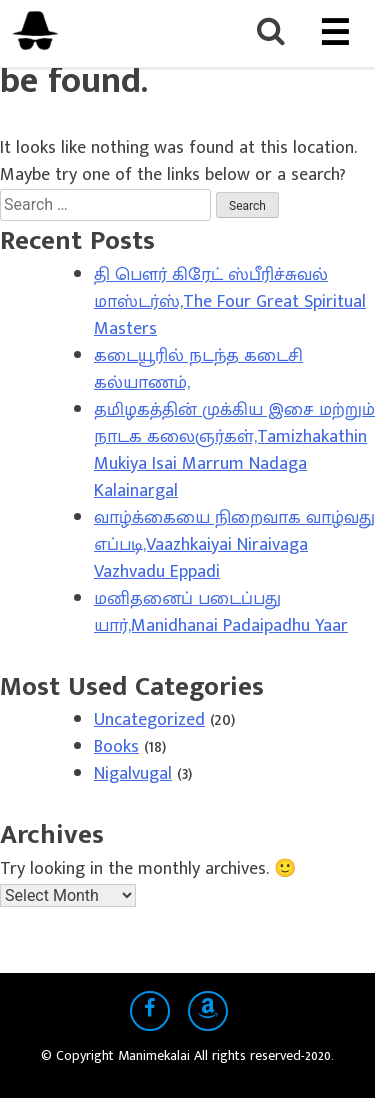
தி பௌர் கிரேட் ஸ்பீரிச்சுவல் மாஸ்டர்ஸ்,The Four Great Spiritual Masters (230, 302)
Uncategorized (149, 720)
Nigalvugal (133, 774)
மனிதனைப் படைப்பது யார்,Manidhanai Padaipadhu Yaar (221, 612)
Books (116, 747)
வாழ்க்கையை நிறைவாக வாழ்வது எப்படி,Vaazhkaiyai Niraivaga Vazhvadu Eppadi (234, 545)
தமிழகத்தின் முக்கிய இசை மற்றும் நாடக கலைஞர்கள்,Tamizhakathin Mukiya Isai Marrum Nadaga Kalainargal (234, 450)
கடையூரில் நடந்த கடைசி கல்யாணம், (198, 369)
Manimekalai (156, 1055)
